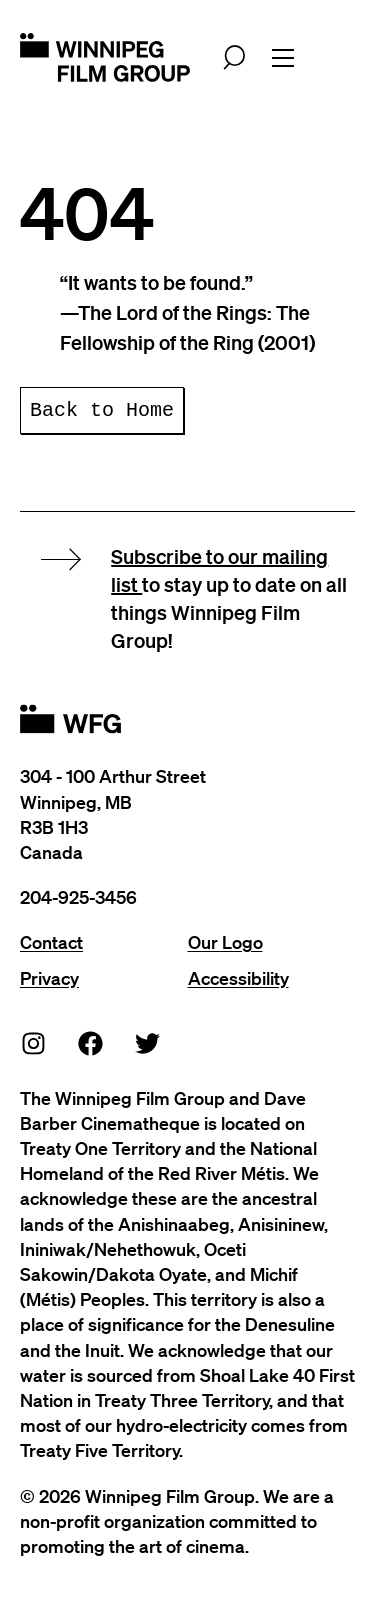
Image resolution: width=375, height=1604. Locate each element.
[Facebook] (91, 1042)
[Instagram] (34, 1042)
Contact (51, 942)
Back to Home (102, 410)
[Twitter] (148, 1042)
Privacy (49, 978)
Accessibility (238, 978)
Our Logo (225, 942)
